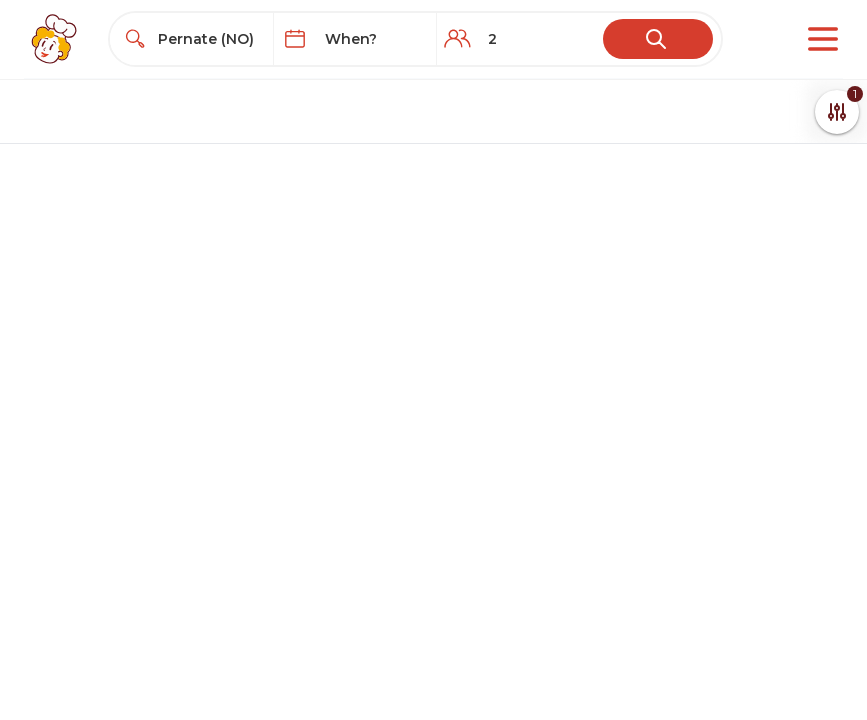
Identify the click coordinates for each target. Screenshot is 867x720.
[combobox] (209, 39)
